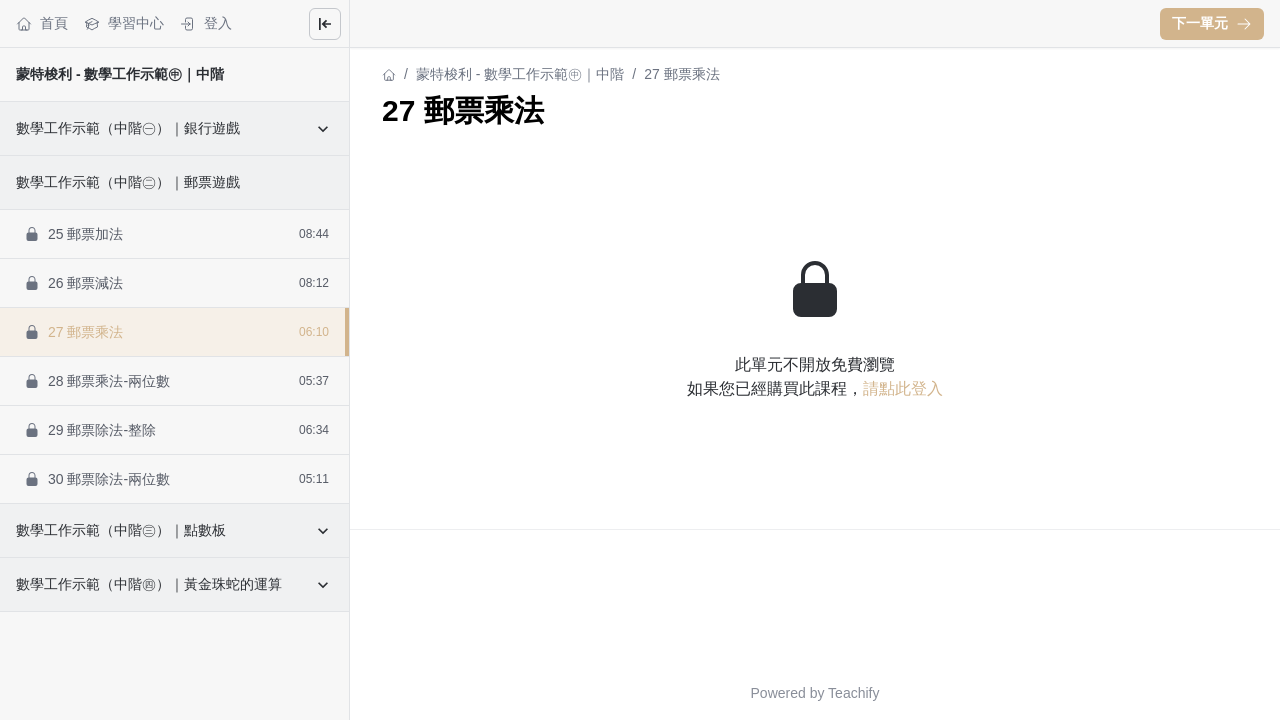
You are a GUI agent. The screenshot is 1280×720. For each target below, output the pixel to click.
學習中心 (124, 23)
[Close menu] (325, 24)
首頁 (42, 23)
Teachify (853, 693)
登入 (206, 23)
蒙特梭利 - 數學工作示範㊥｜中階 (120, 74)
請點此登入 (903, 388)
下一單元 (1212, 23)
